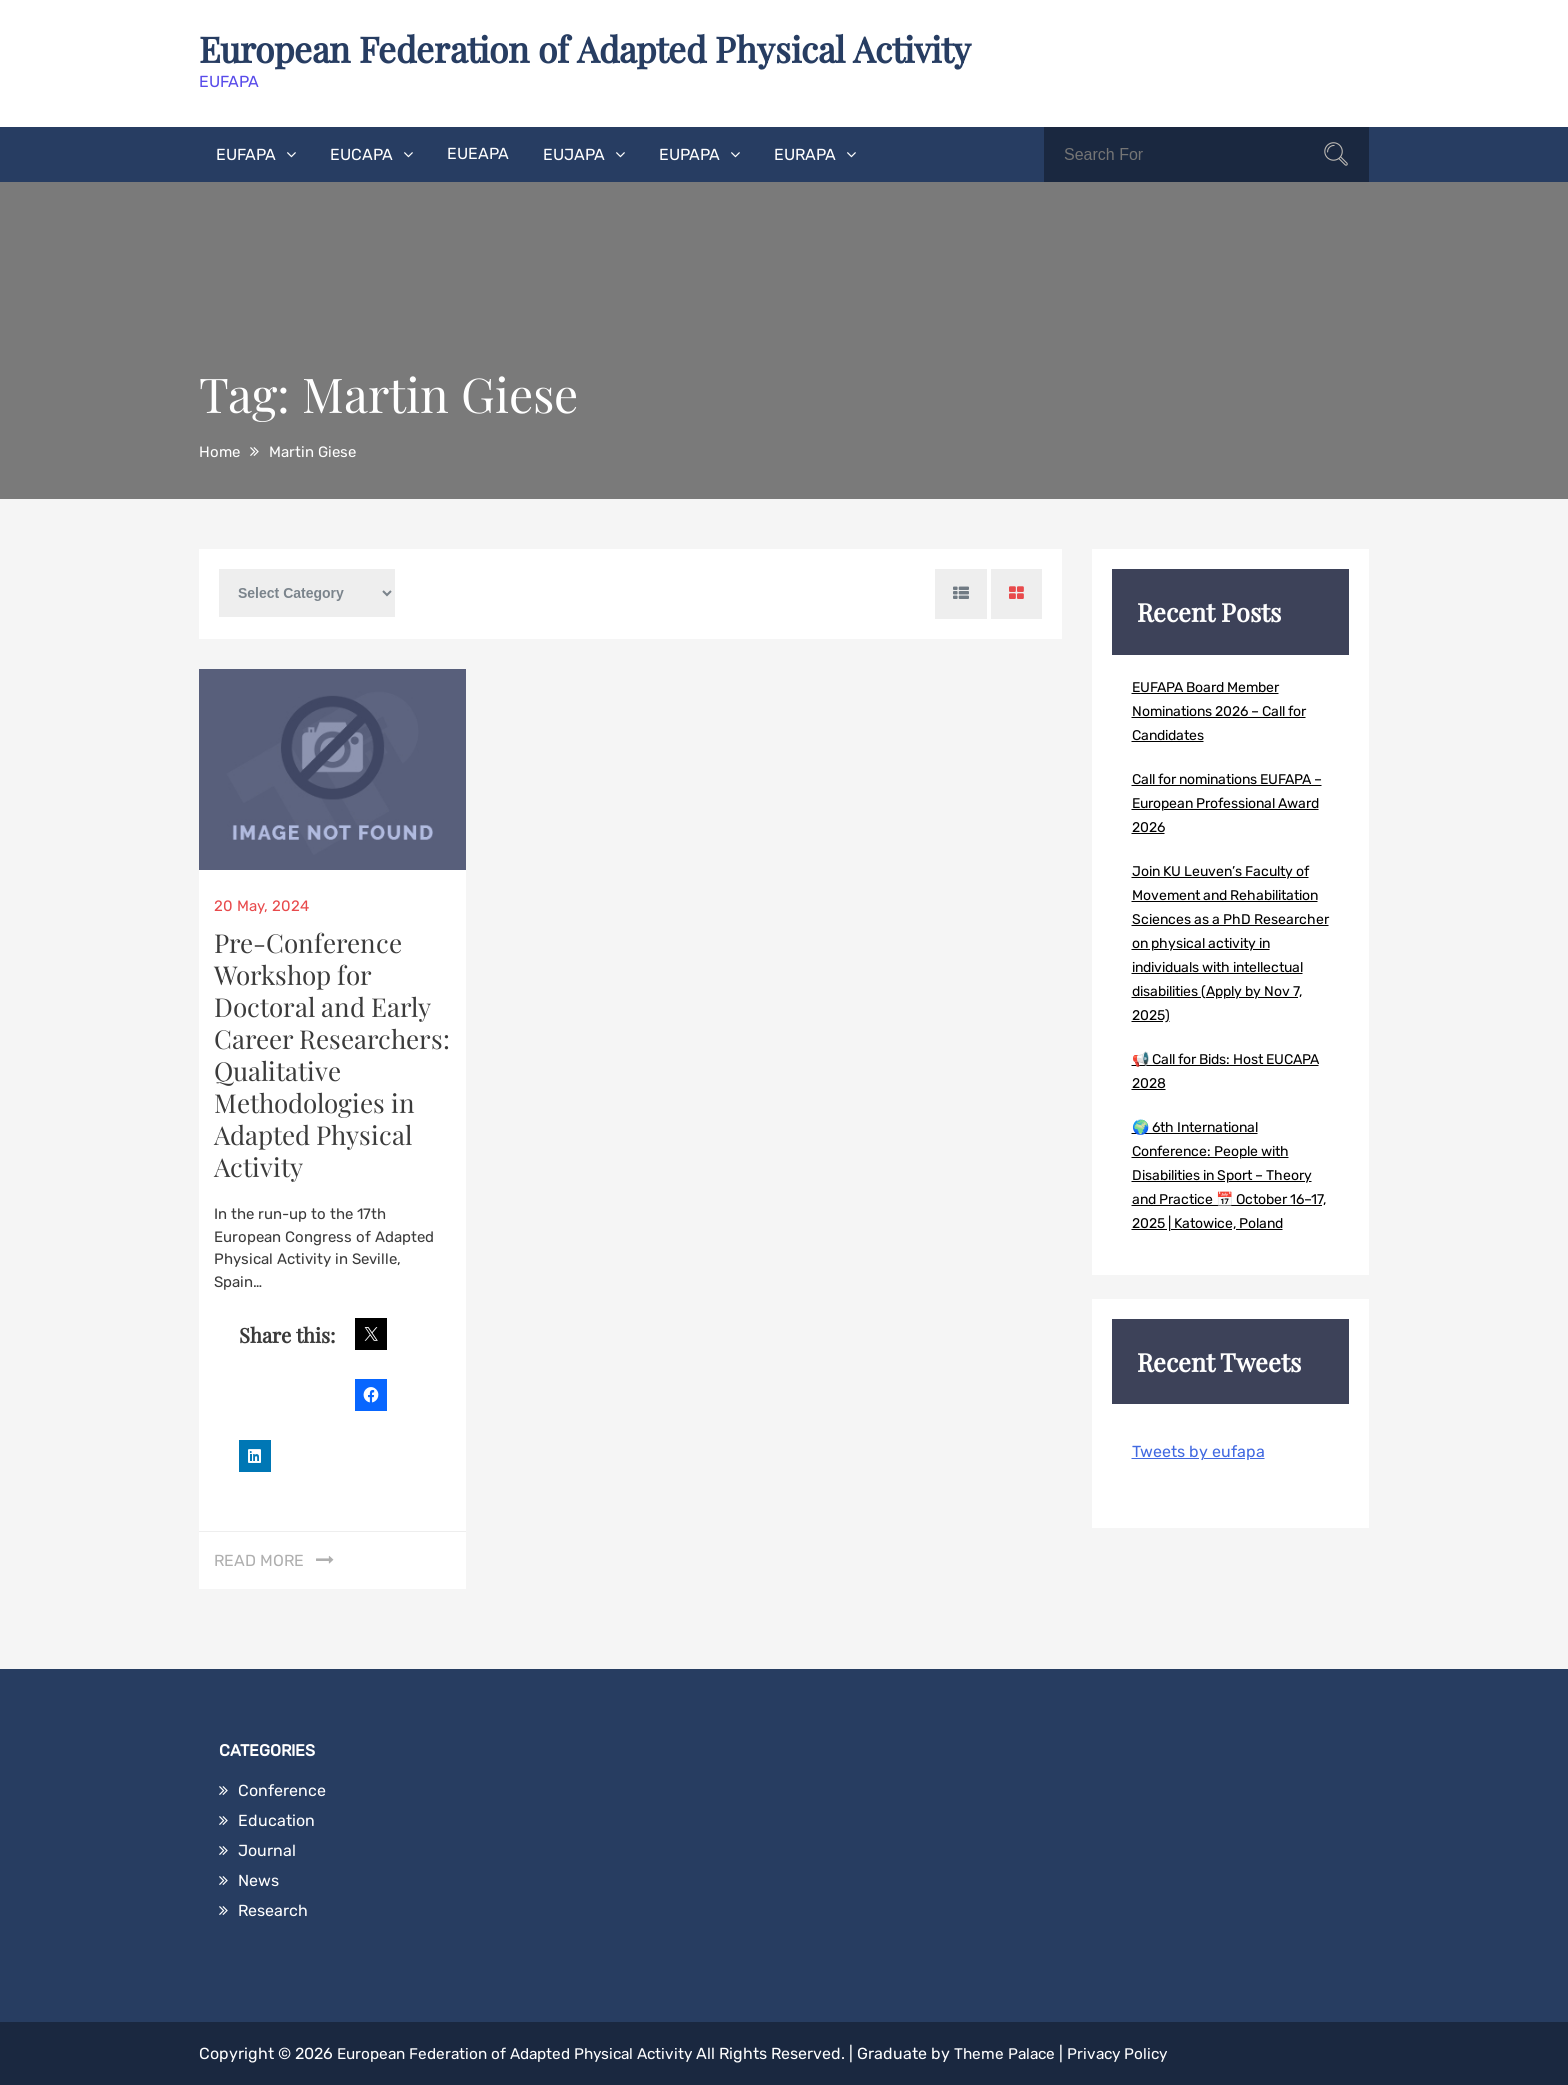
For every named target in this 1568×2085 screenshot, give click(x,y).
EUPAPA (689, 153)
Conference (282, 1789)
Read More (259, 1559)
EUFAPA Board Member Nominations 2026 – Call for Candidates (1219, 710)
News (258, 1879)
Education (276, 1819)
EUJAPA (574, 153)
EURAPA (805, 153)
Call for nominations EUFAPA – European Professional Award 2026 (1227, 802)
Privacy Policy (1143, 2052)
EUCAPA (361, 153)
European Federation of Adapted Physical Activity (598, 48)
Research (273, 1909)
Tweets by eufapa (1198, 1450)
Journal (267, 1849)
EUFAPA (246, 153)
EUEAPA (478, 152)
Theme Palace (1026, 2052)
